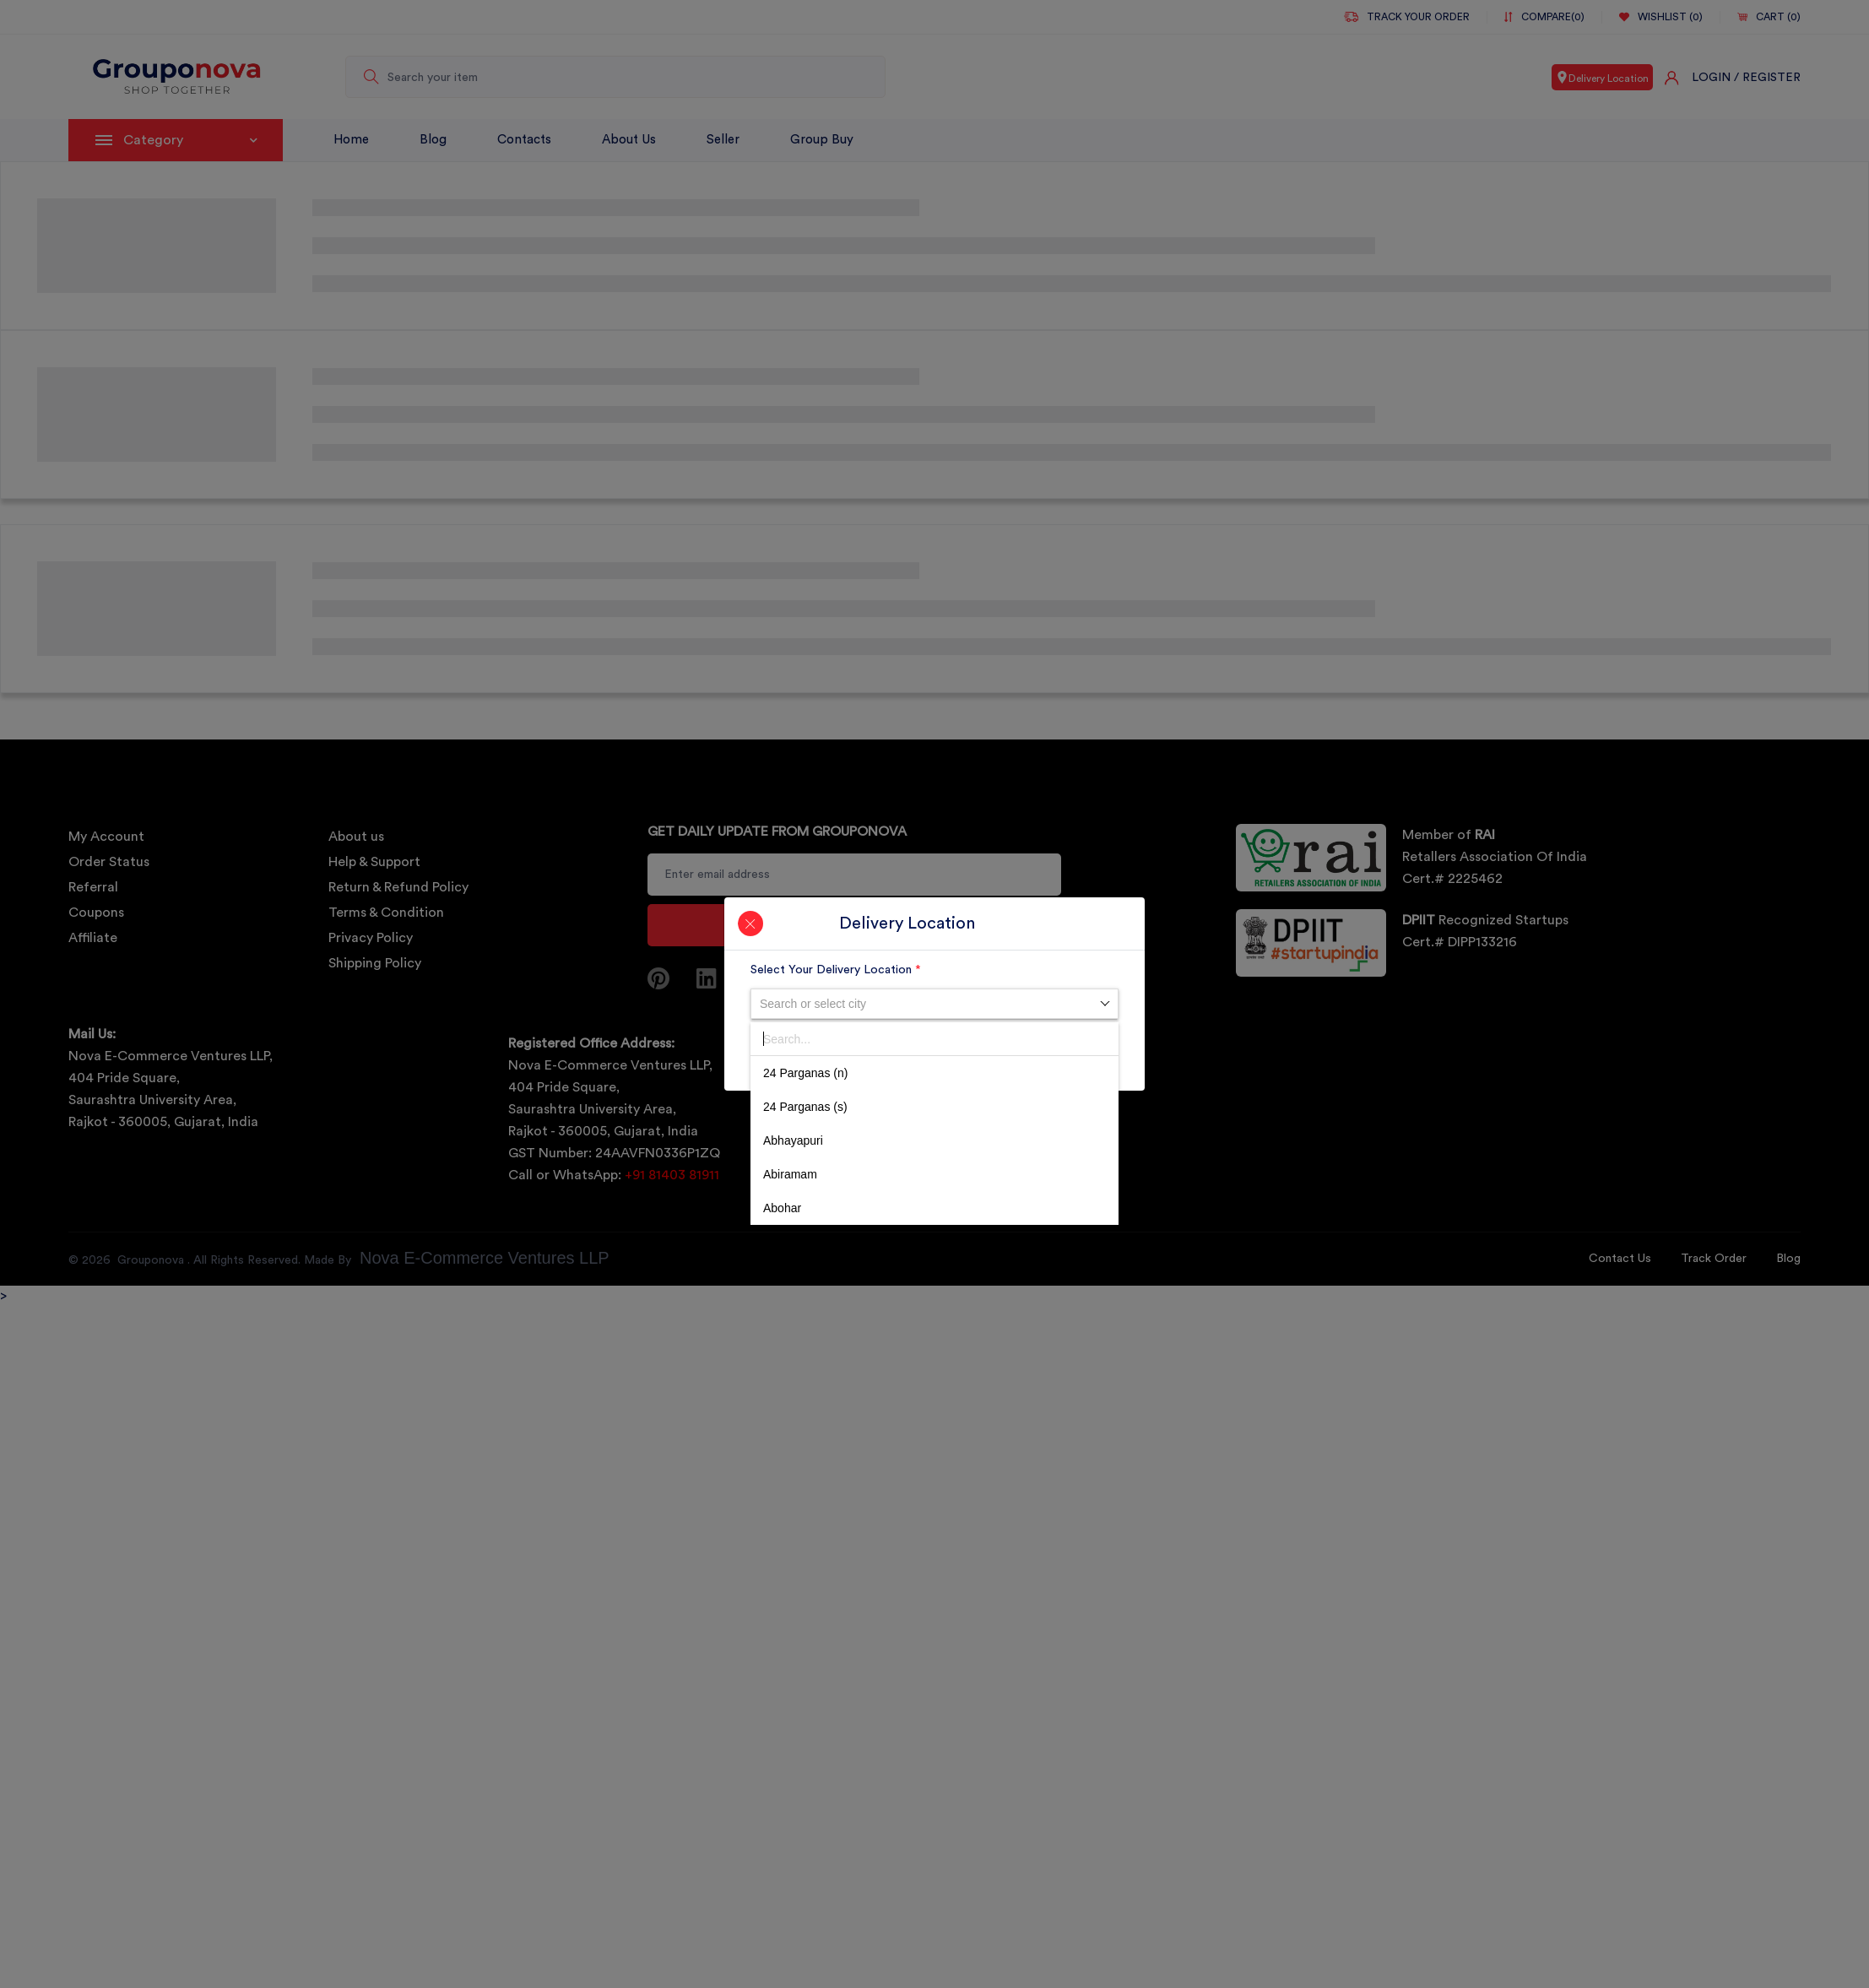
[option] (934, 1073)
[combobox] (934, 1004)
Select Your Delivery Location (835, 970)
